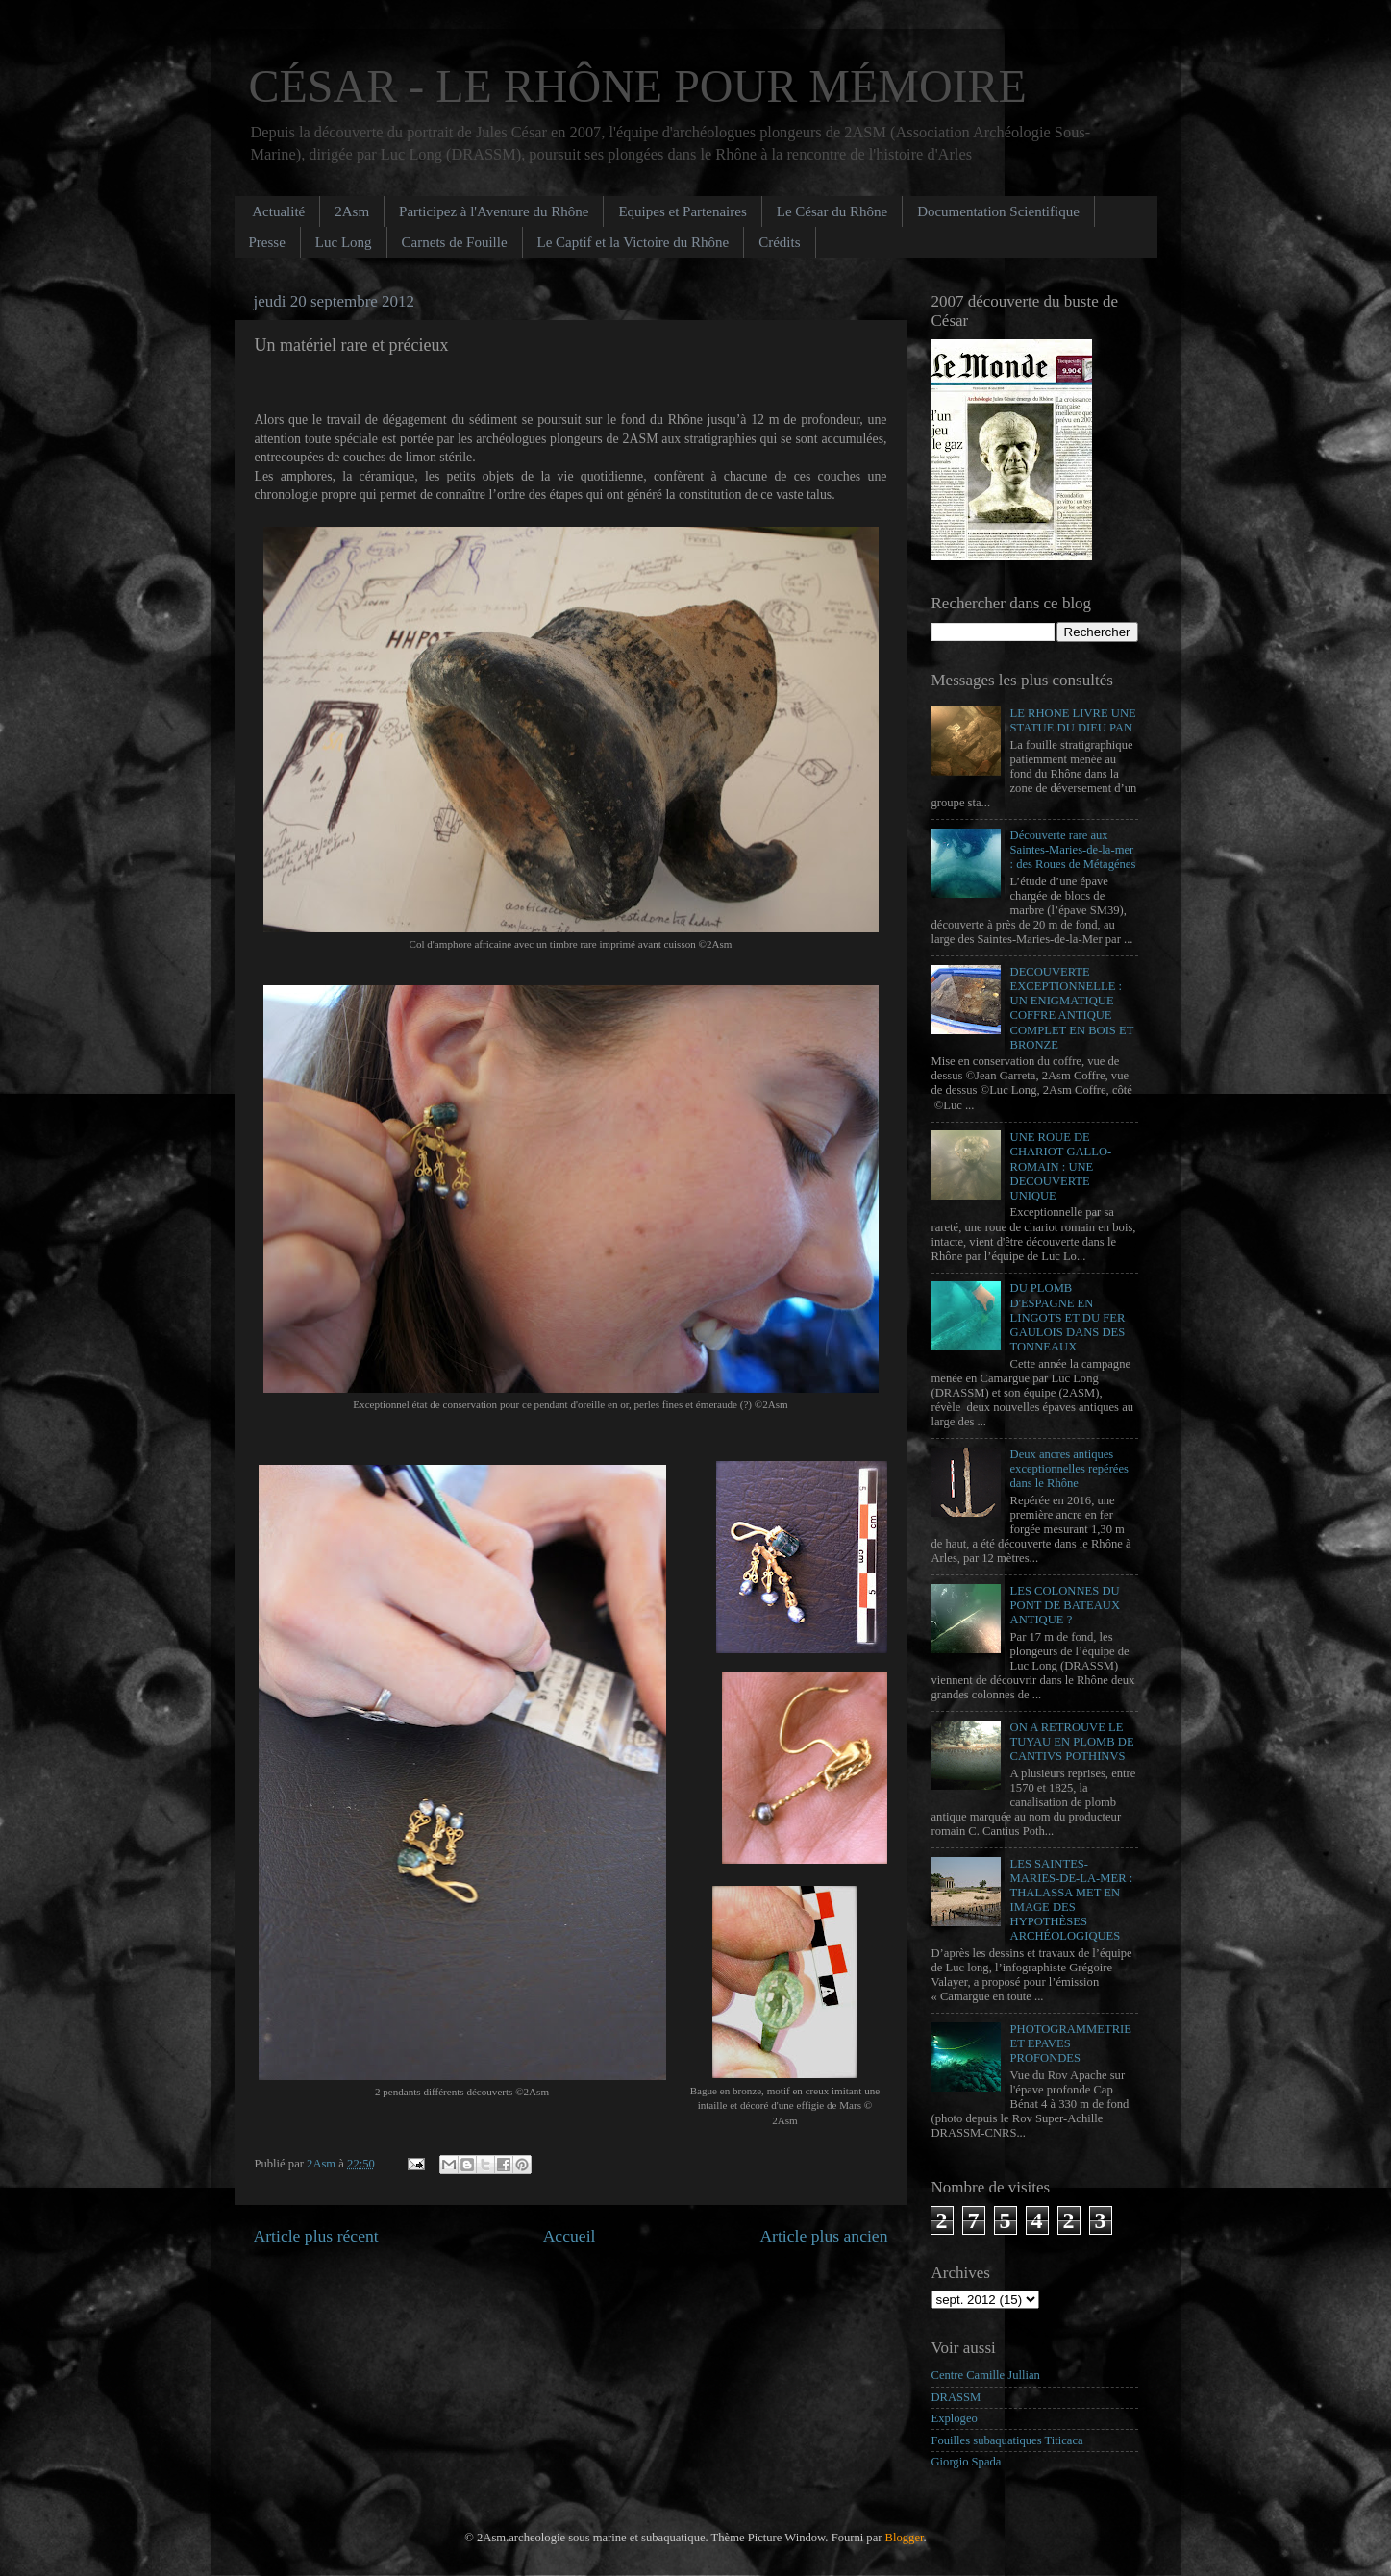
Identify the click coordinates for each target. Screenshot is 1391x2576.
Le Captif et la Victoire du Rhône (633, 242)
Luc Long (343, 242)
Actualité (278, 211)
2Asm (352, 211)
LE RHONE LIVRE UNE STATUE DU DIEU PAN (1073, 720)
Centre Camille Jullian (985, 2375)
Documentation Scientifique (998, 211)
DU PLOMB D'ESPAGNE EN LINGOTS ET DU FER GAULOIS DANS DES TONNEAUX (1068, 1316)
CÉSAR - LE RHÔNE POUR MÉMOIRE (638, 86)
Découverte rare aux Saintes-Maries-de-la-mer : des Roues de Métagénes (1073, 850)
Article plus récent (316, 2235)
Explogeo (954, 2418)
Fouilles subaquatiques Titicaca (1007, 2440)
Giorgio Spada (966, 2461)
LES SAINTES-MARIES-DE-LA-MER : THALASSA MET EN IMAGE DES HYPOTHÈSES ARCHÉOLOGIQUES (1071, 1900)
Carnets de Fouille (455, 242)
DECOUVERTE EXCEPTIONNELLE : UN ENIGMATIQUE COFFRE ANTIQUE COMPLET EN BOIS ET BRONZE (1072, 1008)
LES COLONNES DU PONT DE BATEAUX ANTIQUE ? (1065, 1605)
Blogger (904, 2537)
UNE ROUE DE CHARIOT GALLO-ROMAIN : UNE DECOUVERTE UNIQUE (1061, 1165)
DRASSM (956, 2397)
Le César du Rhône (832, 211)
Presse (267, 242)
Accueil (569, 2235)
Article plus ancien (823, 2235)
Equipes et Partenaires (682, 211)
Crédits (779, 242)
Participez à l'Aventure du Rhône (493, 211)
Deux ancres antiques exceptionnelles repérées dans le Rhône (1069, 1469)
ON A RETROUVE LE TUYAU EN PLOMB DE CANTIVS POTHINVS (1072, 1742)
